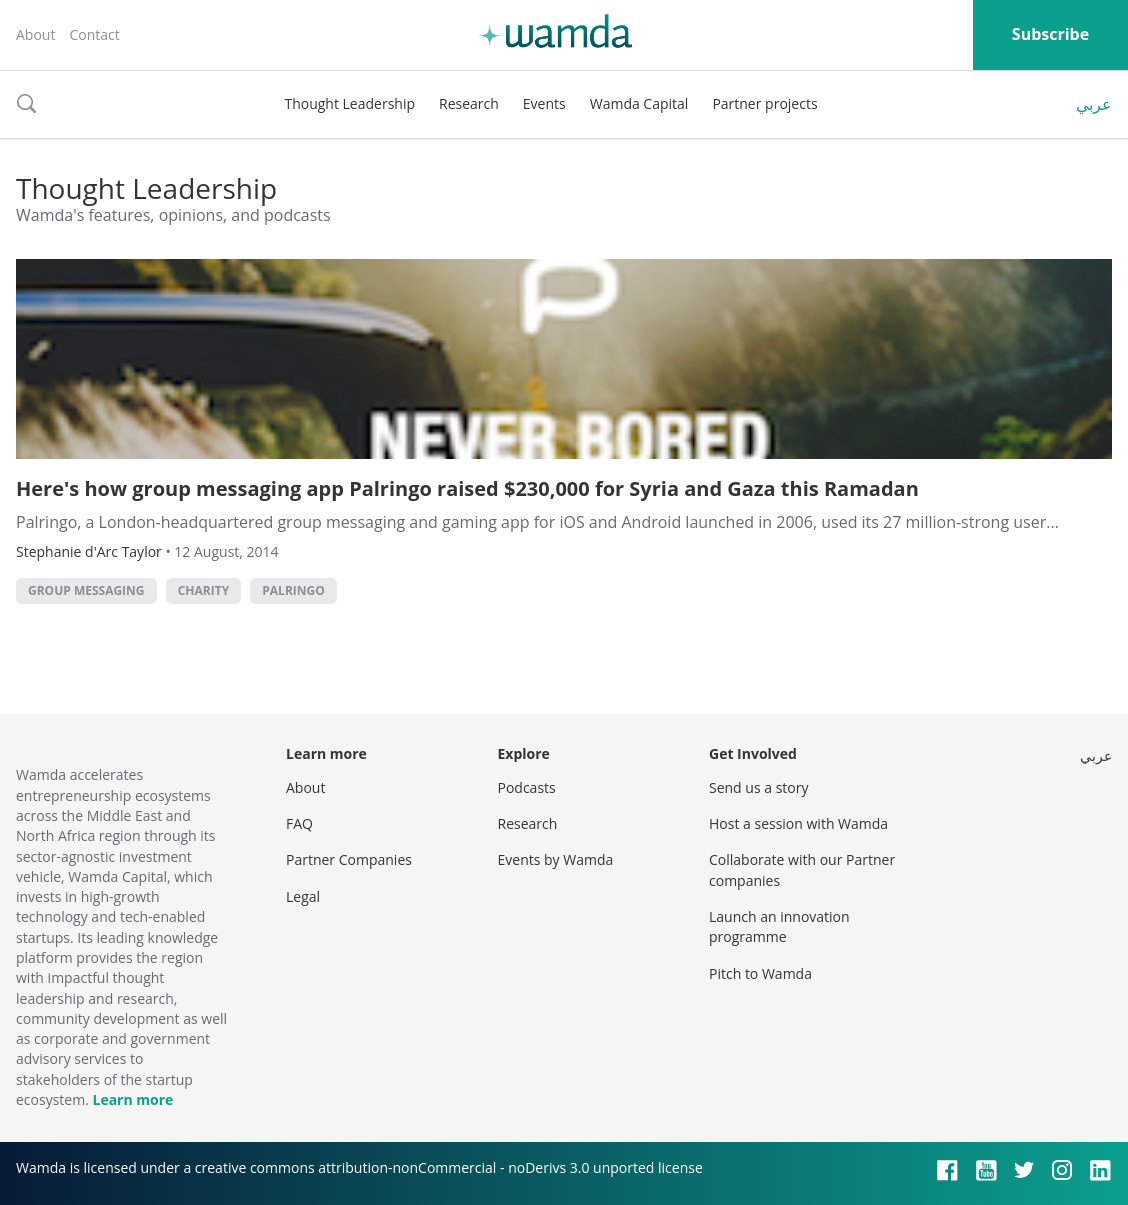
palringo (293, 590)
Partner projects (764, 103)
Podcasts (527, 787)
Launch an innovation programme (779, 926)
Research (469, 103)
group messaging (86, 590)
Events (544, 103)
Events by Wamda (556, 859)
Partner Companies (349, 859)
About (35, 34)
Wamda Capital (639, 103)
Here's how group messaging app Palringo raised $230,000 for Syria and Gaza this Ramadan (467, 488)
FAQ (299, 823)
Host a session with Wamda (798, 823)
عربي (1094, 104)
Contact (94, 34)
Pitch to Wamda (760, 973)
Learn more (132, 1099)
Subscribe (1050, 34)
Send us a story (758, 787)
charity (203, 590)
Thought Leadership (349, 103)
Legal (303, 896)
